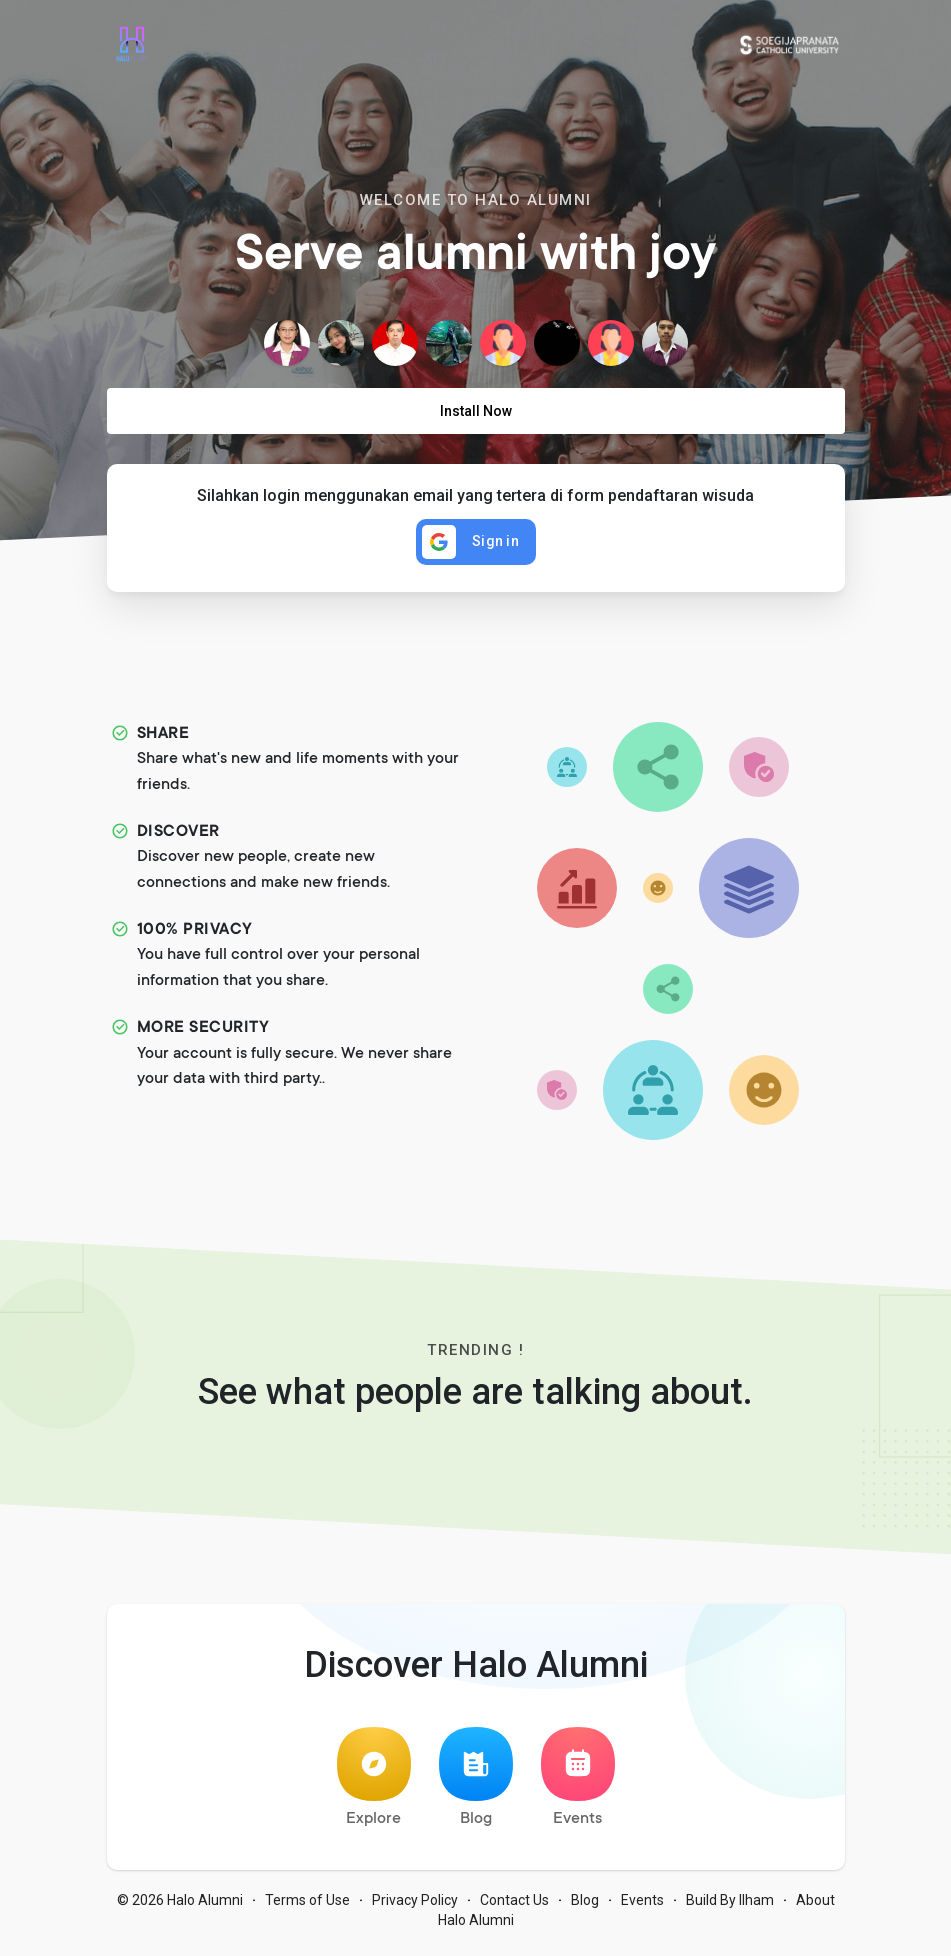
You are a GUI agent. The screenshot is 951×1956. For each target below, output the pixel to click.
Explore (374, 1783)
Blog (476, 1783)
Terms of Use (307, 1906)
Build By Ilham (730, 1906)
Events (578, 1783)
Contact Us (514, 1906)
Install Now (476, 411)
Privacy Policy (415, 1906)
